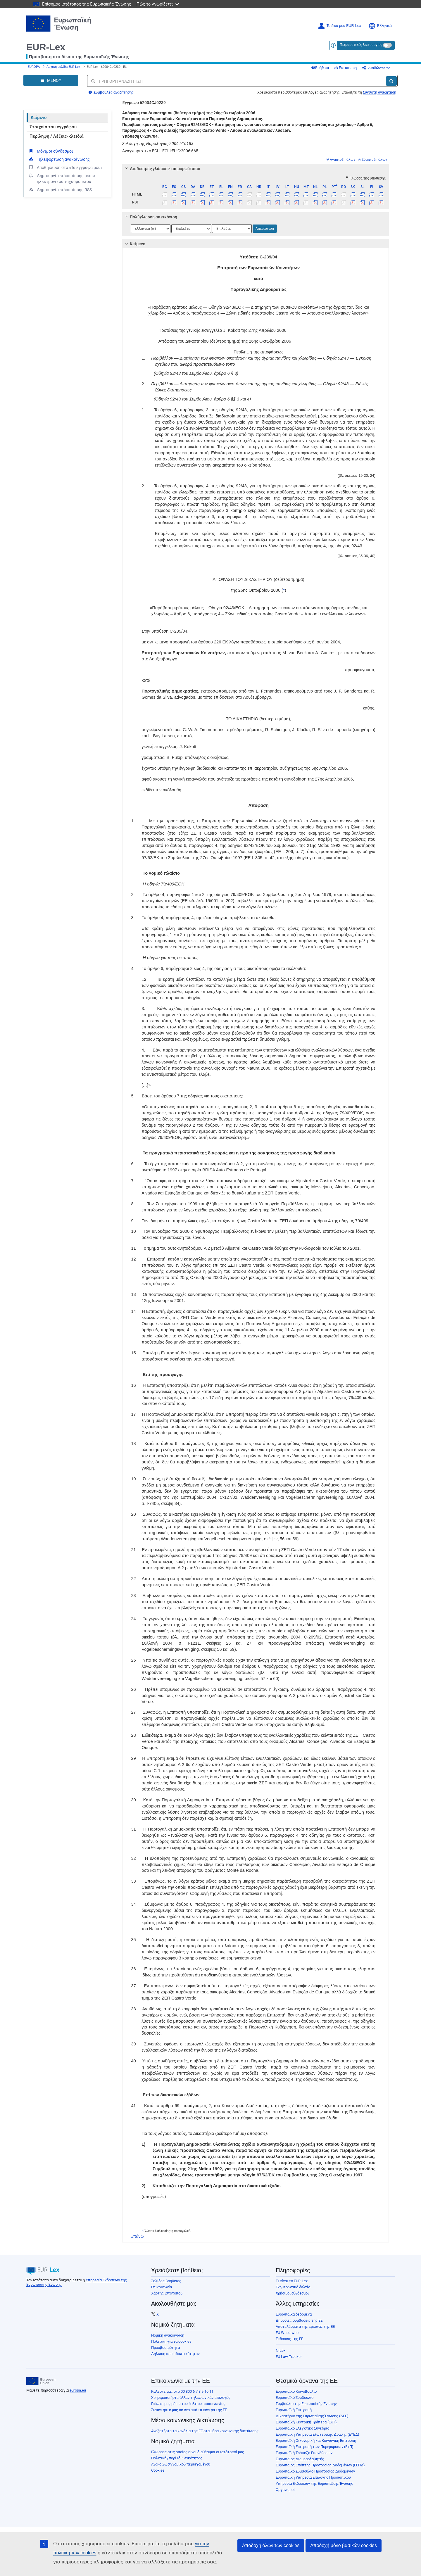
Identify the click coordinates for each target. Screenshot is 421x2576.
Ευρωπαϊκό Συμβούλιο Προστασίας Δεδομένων (315, 2471)
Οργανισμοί (285, 2489)
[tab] (255, 168)
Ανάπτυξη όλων (341, 160)
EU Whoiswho (287, 2332)
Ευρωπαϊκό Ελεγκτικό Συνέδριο (302, 2428)
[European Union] (40, 2381)
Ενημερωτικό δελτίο (293, 2287)
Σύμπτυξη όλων (372, 160)
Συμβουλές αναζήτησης (111, 92)
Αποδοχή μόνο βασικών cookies (343, 2545)
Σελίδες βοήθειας (166, 2281)
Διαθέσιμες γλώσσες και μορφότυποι (162, 168)
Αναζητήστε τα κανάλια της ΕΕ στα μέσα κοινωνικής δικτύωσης (204, 2431)
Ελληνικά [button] (380, 26)
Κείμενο (39, 117)
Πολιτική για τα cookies (171, 2341)
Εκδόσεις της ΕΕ (289, 2339)
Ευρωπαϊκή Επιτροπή (294, 2410)
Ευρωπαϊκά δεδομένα (294, 2314)
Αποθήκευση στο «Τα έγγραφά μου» (65, 167)
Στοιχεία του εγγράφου (53, 127)
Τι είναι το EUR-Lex (292, 2281)
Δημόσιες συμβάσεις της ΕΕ (299, 2320)
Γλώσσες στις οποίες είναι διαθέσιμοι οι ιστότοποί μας (197, 2452)
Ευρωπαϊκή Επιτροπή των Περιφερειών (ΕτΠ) (314, 2446)
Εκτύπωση (345, 67)
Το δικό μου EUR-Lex (339, 26)
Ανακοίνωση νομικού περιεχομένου (180, 2464)
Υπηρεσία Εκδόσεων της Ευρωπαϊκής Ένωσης (314, 2483)
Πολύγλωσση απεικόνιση (150, 217)
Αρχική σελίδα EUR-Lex (63, 67)
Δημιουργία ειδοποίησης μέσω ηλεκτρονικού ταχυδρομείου (61, 178)
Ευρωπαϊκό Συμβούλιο (294, 2397)
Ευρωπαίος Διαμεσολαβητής (300, 2459)
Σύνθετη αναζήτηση (379, 92)
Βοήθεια (320, 67)
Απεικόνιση (265, 229)
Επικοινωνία (161, 2287)
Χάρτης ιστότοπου (166, 2293)
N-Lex (280, 2350)
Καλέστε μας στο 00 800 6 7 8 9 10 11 (182, 2391)
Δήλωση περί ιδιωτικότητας (175, 2353)
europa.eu (78, 2390)
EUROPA (34, 67)
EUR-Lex (45, 47)
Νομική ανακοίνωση (167, 2335)
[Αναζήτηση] (391, 81)
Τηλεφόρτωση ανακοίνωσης (59, 159)
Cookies (158, 2470)
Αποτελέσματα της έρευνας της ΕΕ (305, 2326)
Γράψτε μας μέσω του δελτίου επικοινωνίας (188, 2403)
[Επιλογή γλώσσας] (150, 228)
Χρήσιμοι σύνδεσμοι (292, 2293)
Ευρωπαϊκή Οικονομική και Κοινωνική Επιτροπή (316, 2440)
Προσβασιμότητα (165, 2347)
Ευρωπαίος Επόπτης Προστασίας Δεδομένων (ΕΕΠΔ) (320, 2465)
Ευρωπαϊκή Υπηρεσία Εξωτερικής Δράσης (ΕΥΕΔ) (317, 2434)
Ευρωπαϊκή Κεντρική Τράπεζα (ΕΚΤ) (306, 2422)
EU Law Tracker (289, 2356)
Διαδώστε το (376, 68)
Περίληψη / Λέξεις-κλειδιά (56, 136)
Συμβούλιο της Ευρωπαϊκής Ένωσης (306, 2403)
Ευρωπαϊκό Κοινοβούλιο (296, 2391)
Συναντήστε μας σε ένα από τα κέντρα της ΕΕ (189, 2410)
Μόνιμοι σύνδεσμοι (50, 151)
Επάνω (137, 2236)
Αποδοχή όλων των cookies (270, 2545)
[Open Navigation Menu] (50, 80)
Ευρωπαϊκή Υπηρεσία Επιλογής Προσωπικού (313, 2477)
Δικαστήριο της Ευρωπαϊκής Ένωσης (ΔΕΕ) (312, 2416)
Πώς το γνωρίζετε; (158, 3)
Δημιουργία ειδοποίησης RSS (60, 189)
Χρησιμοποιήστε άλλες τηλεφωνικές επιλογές (190, 2397)
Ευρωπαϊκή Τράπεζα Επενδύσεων (304, 2453)
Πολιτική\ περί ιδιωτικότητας (176, 2458)
